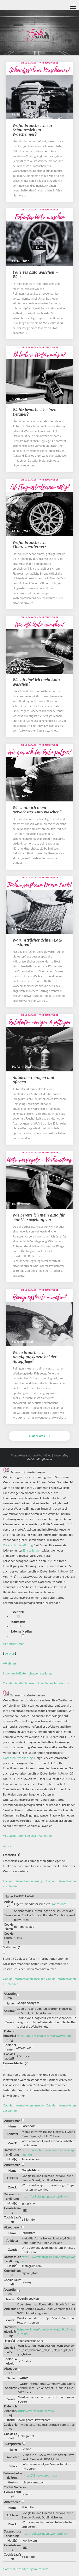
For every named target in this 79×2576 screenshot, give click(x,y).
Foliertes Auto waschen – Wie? (35, 274)
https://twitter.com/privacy (36, 2410)
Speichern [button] (9, 1653)
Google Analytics (27, 2002)
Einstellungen (32, 1550)
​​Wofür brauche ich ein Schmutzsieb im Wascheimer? (32, 130)
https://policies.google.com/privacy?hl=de (43, 2035)
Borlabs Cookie (24, 1896)
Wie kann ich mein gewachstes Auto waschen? (38, 809)
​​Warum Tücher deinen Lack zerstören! (37, 942)
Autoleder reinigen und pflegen (33, 1079)
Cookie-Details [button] (13, 1683)
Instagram (28, 2232)
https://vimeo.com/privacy (40, 2475)
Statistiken (19, 1623)
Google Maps (31, 2170)
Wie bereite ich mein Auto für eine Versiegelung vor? (39, 1217)
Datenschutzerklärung (18, 1545)
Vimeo (26, 2449)
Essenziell (19, 1614)
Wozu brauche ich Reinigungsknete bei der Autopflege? (34, 1357)
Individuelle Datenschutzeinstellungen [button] (28, 1673)
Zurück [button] (7, 1845)
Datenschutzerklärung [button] (39, 1683)
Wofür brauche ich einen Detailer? (35, 412)
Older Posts (39, 1436)
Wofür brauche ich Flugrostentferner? (30, 544)
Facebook (27, 2126)
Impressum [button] (61, 1683)
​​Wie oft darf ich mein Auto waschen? (36, 682)
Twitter (23, 2378)
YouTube (27, 2507)
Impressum (58, 1904)
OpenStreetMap (28, 2298)
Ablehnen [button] (9, 1663)
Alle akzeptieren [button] (13, 1643)
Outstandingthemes (39, 1459)
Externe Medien (23, 1633)
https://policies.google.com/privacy (45, 2196)
